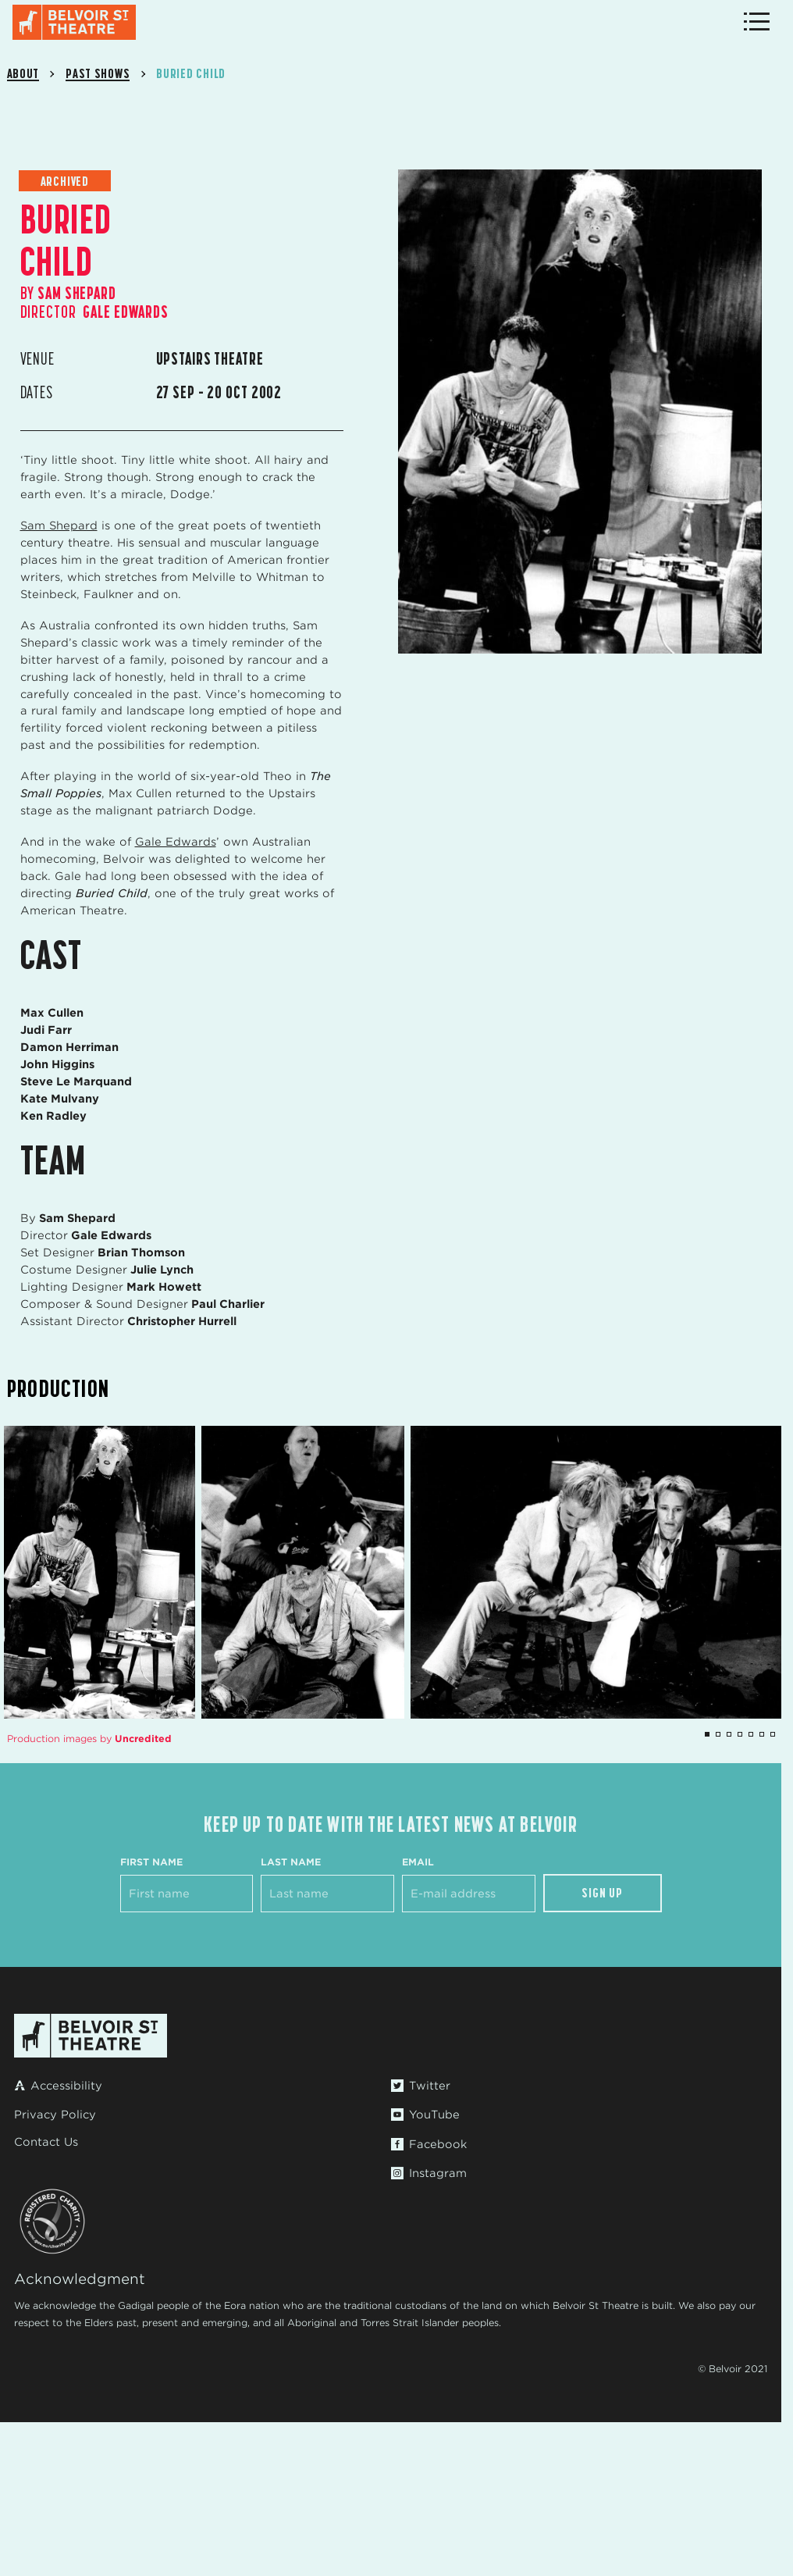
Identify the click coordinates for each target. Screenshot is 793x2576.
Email (418, 1862)
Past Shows (98, 73)
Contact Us (46, 2142)
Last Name (291, 1862)
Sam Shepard (59, 525)
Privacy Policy (55, 2114)
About (23, 73)
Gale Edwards (175, 842)
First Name (151, 1862)
